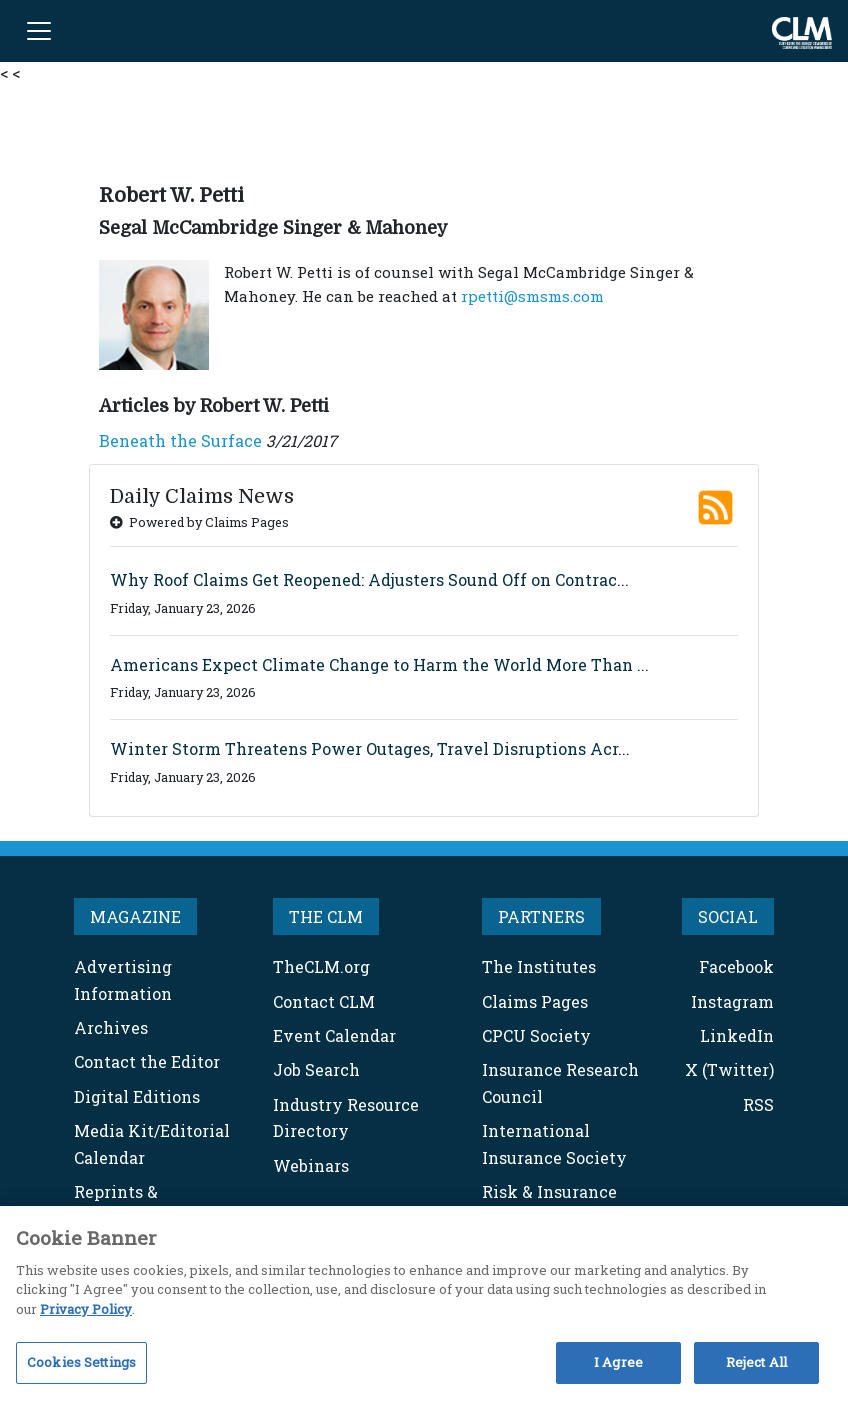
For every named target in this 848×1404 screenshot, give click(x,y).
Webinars (311, 1165)
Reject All (756, 1362)
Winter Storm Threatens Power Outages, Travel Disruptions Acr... (370, 748)
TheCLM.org (321, 966)
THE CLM (326, 916)
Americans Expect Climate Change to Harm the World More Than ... (379, 664)
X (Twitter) (729, 1069)
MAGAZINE (135, 916)
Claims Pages (535, 1001)
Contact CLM (324, 1001)
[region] (424, 1305)
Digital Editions (137, 1096)
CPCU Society (536, 1035)
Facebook (736, 966)
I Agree (618, 1362)
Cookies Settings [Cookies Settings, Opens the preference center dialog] (81, 1362)
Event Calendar (334, 1035)
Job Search (316, 1069)
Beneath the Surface (180, 440)
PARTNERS (541, 916)
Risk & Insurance (549, 1191)
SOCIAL (728, 916)
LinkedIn (737, 1035)
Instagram (732, 1001)
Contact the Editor (147, 1061)
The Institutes (539, 966)
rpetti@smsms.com (532, 296)
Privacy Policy (86, 1309)
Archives (111, 1027)
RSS (758, 1104)
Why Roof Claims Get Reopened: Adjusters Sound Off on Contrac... (369, 579)
